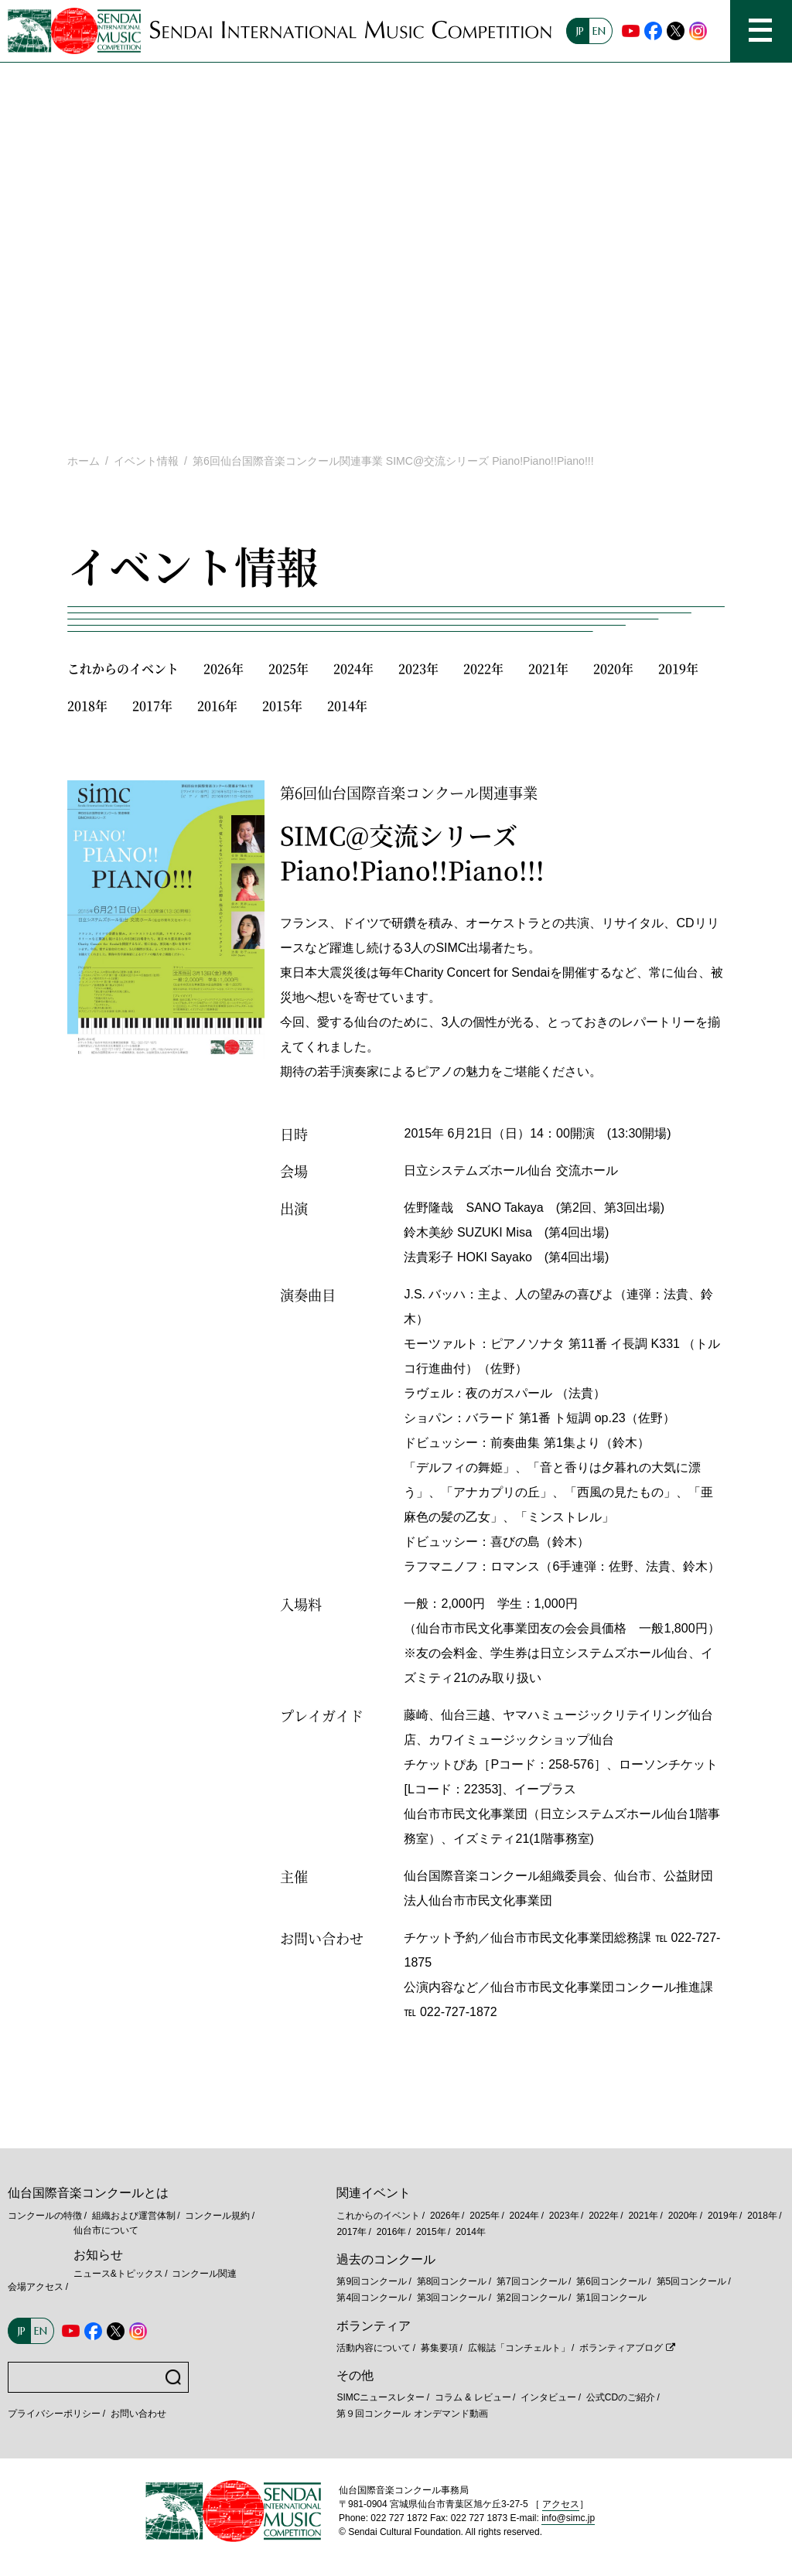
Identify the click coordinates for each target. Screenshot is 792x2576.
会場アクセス (35, 2286)
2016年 (217, 706)
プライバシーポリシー (54, 2413)
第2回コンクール (532, 2297)
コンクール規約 (217, 2215)
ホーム (83, 461)
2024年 (353, 668)
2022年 (483, 668)
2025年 (288, 668)
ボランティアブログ (621, 2347)
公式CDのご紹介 (620, 2397)
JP (580, 31)
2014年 (347, 706)
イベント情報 (146, 461)
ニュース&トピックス (118, 2273)
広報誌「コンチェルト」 (519, 2347)
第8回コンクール (452, 2281)
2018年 (87, 706)
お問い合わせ (138, 2413)
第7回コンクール (532, 2281)
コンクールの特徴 (45, 2215)
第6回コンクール (611, 2281)
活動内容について (373, 2347)
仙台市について (105, 2230)
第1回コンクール (611, 2297)
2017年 (152, 706)
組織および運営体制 (134, 2215)
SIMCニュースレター (380, 2397)
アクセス (560, 2504)
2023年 (418, 668)
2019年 (678, 668)
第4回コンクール (371, 2297)
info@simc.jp (568, 2518)
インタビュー (548, 2397)
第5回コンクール (692, 2281)
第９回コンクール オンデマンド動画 (411, 2413)
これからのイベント (123, 668)
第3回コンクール (452, 2297)
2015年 (282, 706)
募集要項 (439, 2347)
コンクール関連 (204, 2273)
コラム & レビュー (473, 2397)
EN (599, 31)
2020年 (613, 668)
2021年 (548, 668)
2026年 (223, 668)
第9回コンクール (371, 2281)
